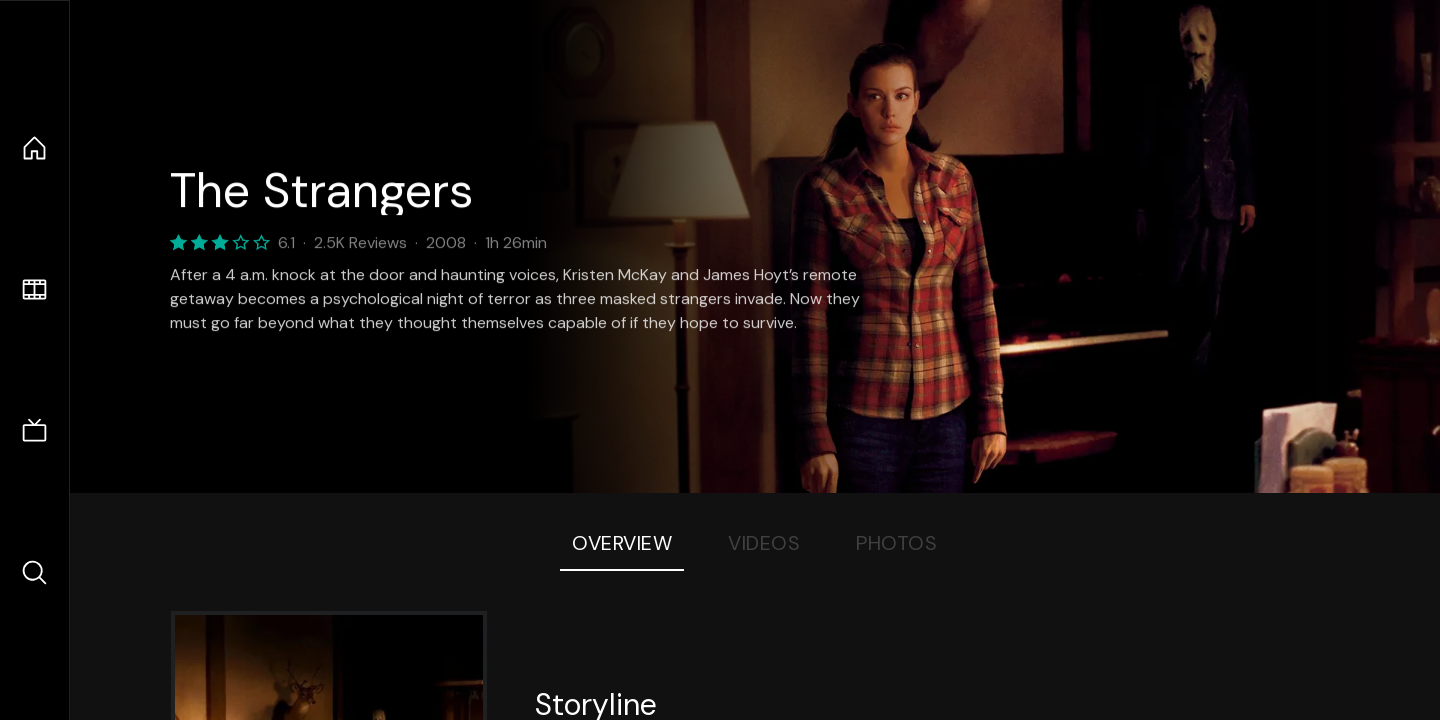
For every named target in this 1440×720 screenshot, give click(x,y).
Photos (896, 543)
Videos (764, 543)
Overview (622, 543)
